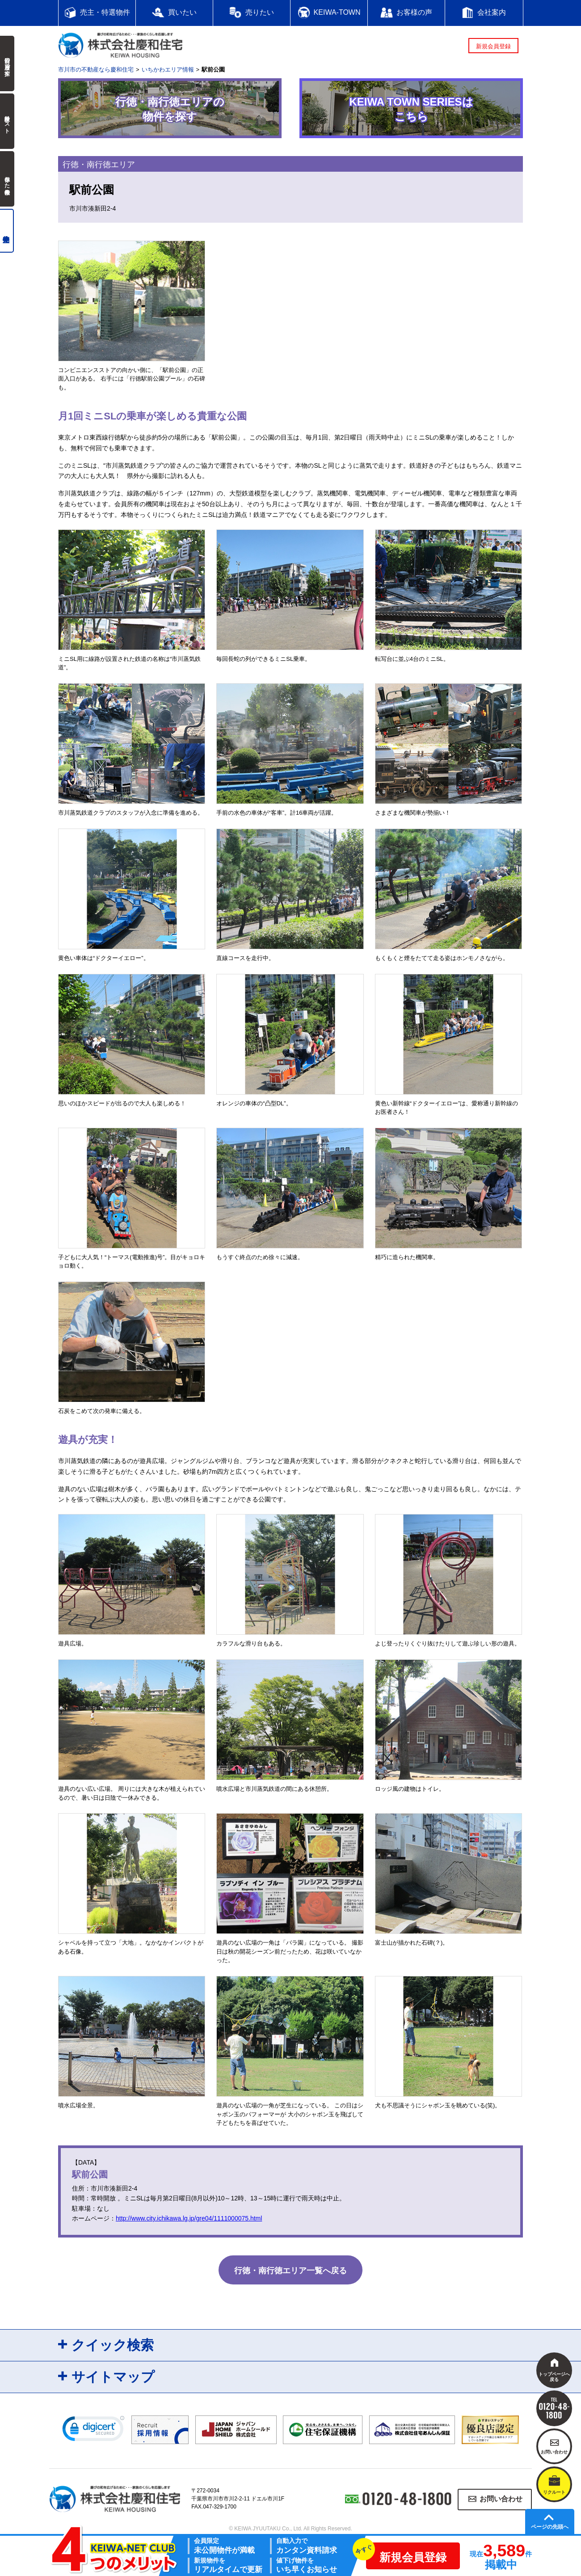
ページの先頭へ (549, 2527)
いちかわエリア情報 (168, 69)
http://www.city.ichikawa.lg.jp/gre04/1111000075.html (189, 2218)
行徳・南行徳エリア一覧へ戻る (290, 2270)
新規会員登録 (493, 46)
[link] (93, 2430)
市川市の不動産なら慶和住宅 (96, 69)
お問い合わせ (501, 2499)
